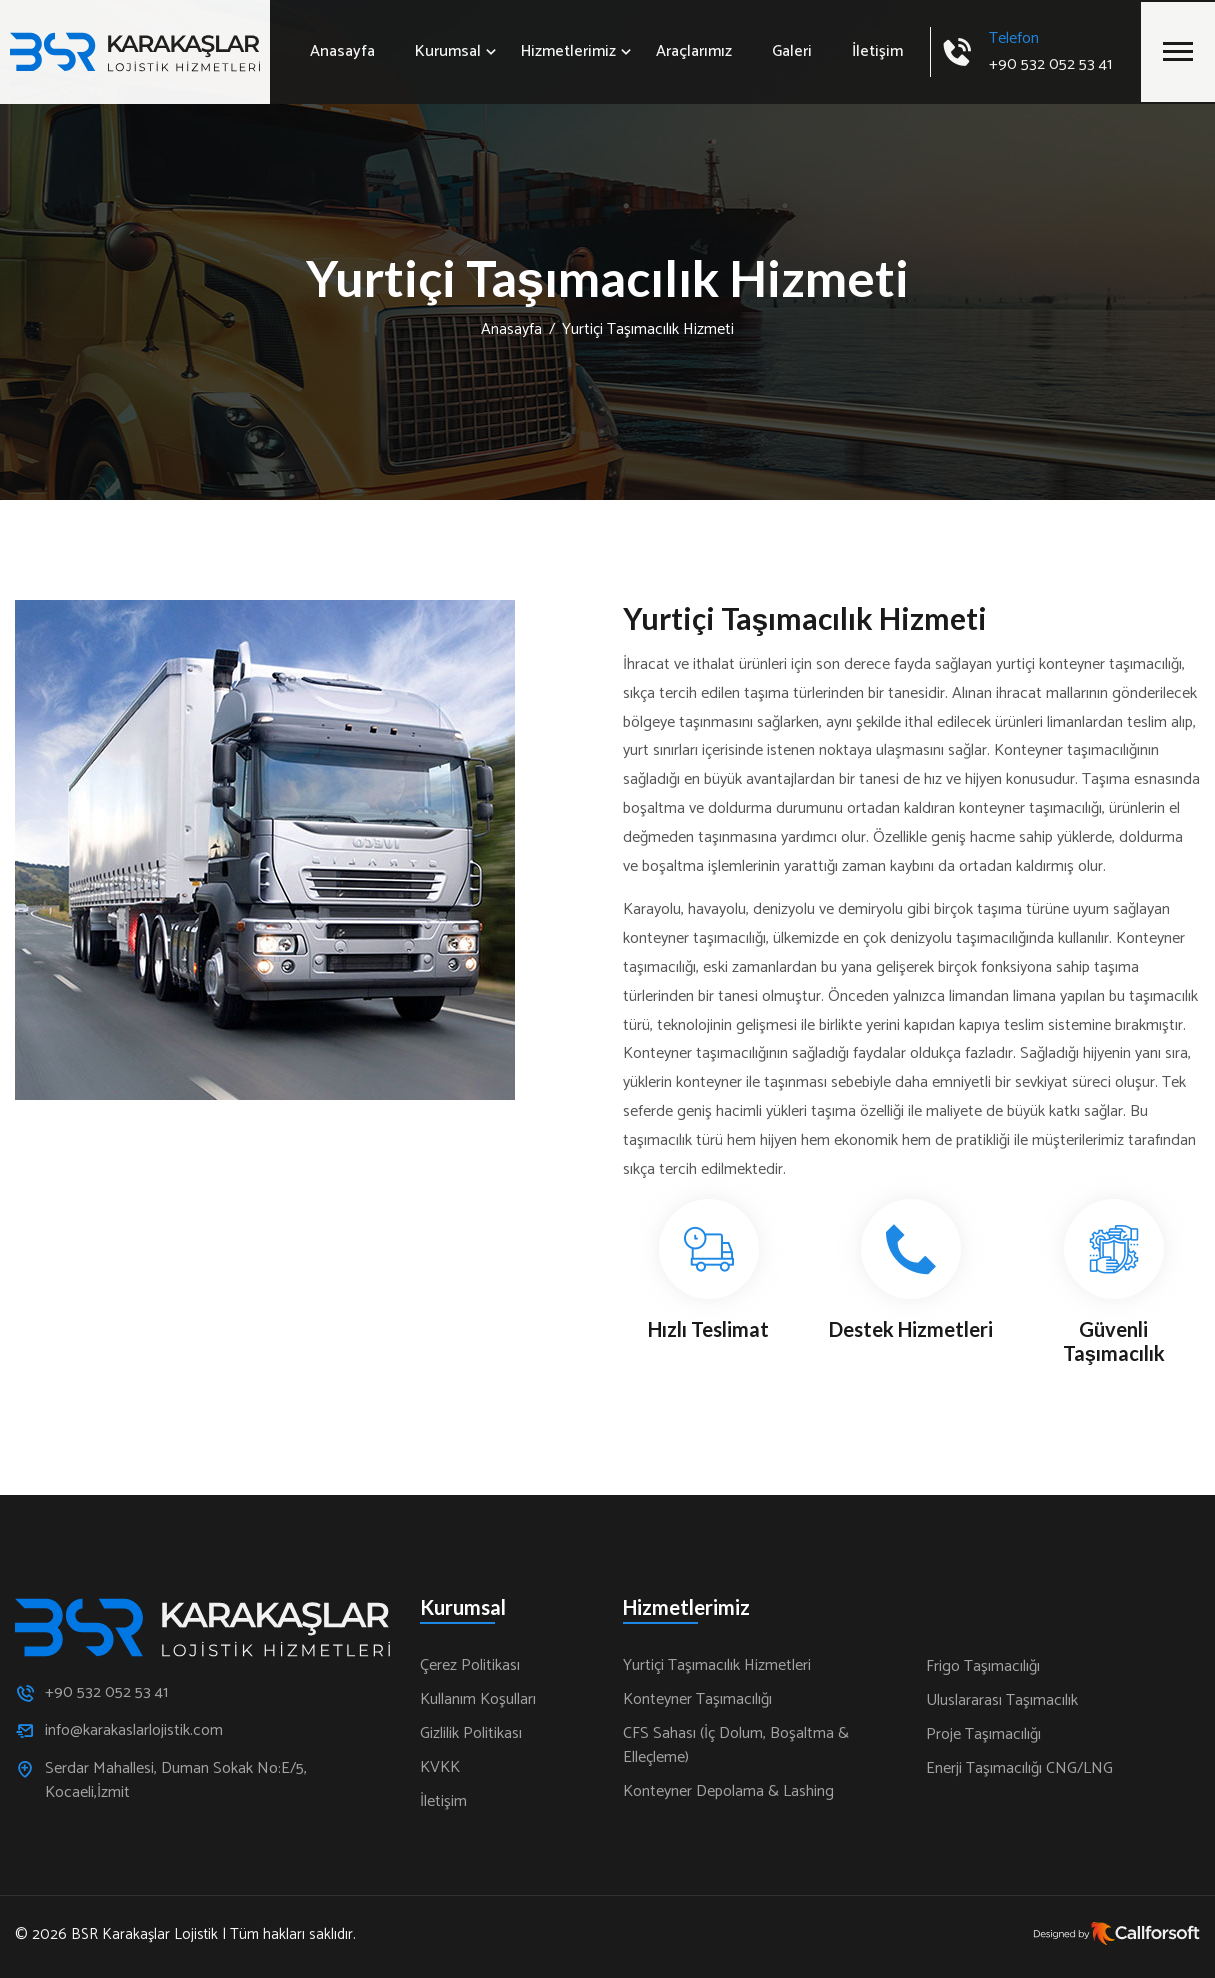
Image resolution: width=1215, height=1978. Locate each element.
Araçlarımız (694, 52)
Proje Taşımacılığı (983, 1735)
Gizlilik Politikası (471, 1734)
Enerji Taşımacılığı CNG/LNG (1019, 1769)
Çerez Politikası (470, 1666)
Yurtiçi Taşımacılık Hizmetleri (717, 1666)
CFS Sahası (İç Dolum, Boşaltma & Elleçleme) (736, 1746)
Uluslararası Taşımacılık (1002, 1701)
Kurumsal (448, 52)
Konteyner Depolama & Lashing (728, 1792)
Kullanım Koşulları (478, 1700)
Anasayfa (342, 52)
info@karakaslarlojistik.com (134, 1730)
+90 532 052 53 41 (1050, 65)
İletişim (877, 52)
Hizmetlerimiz (568, 52)
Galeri (792, 52)
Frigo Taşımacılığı (983, 1667)
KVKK (440, 1768)
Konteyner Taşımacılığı (697, 1700)
